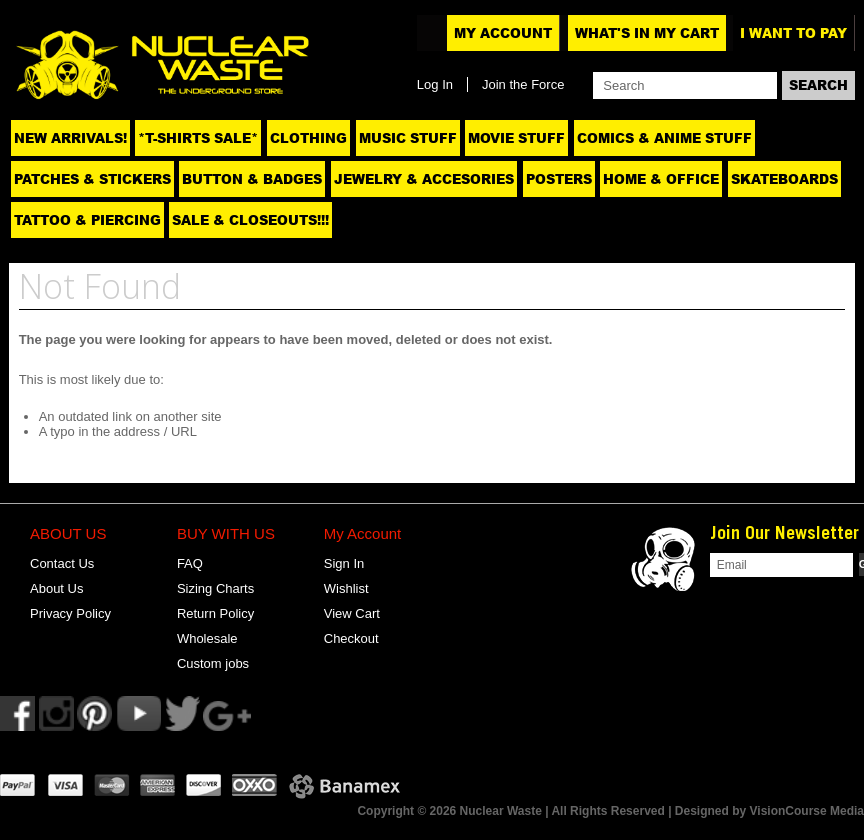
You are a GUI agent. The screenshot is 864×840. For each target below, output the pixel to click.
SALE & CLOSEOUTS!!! (250, 220)
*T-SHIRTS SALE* (198, 138)
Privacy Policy (70, 613)
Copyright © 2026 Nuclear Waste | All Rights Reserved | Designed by (553, 811)
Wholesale (207, 638)
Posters (559, 179)
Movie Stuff (516, 138)
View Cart (352, 613)
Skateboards (784, 179)
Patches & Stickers (92, 179)
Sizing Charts (215, 588)
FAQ (190, 563)
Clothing (308, 138)
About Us (56, 588)
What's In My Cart (647, 33)
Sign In (344, 563)
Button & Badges (252, 179)
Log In (435, 84)
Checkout (351, 638)
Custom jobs (213, 663)
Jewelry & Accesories (424, 179)
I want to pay (793, 33)
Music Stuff (408, 138)
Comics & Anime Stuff (664, 138)
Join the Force (523, 84)
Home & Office (661, 179)
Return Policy (215, 613)
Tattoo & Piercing (87, 220)
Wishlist (346, 588)
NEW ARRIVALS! (70, 138)
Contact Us (62, 563)
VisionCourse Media (807, 811)
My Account (503, 33)
